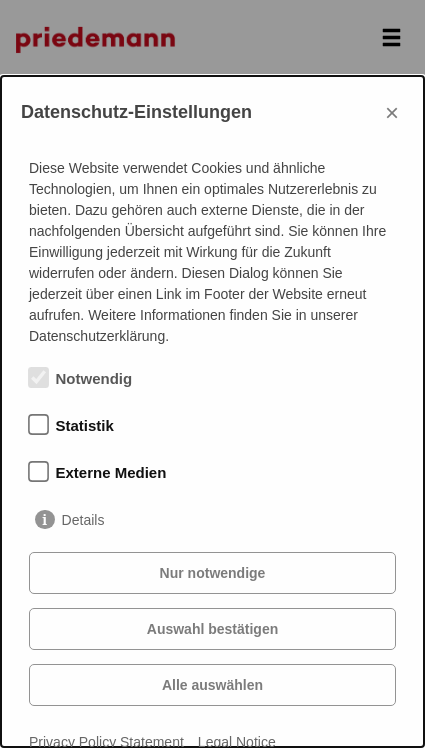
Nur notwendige (213, 573)
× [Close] (392, 112)
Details (83, 520)
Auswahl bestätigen (212, 629)
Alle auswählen (212, 685)
